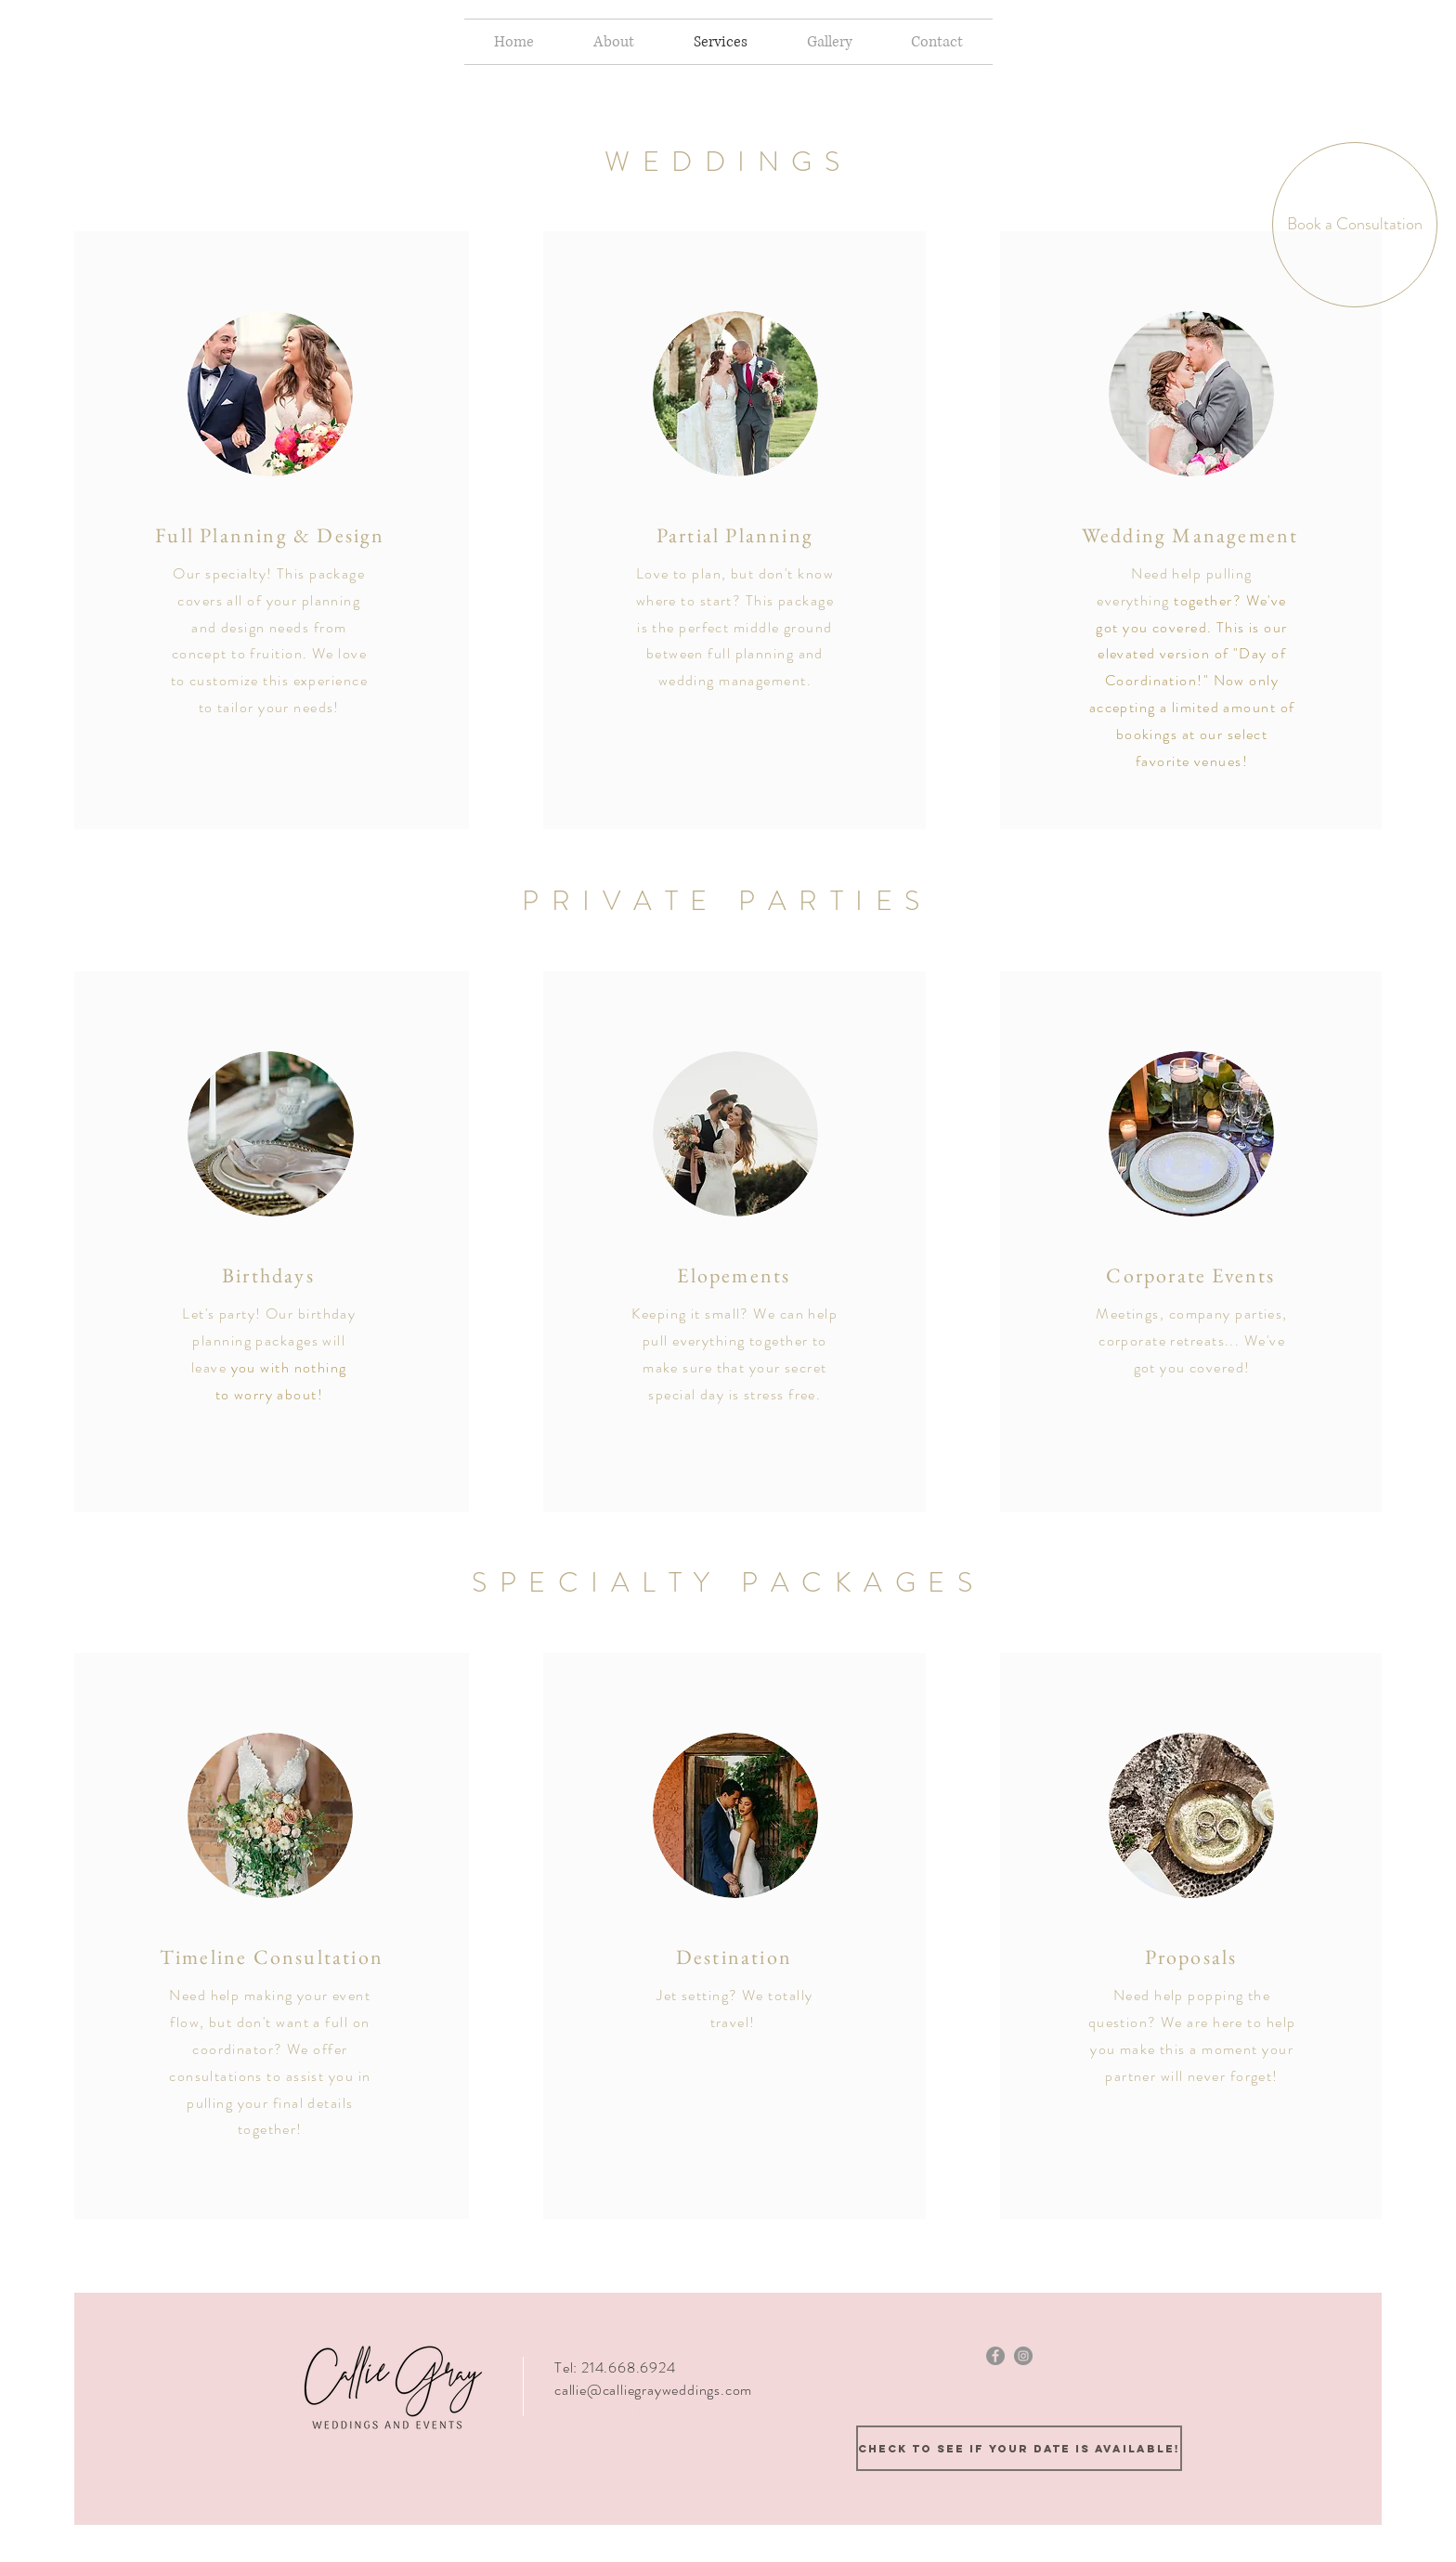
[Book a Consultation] (1354, 224)
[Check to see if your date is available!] (1019, 2448)
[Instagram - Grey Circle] (1023, 2356)
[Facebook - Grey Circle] (995, 2356)
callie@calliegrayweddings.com (653, 2389)
